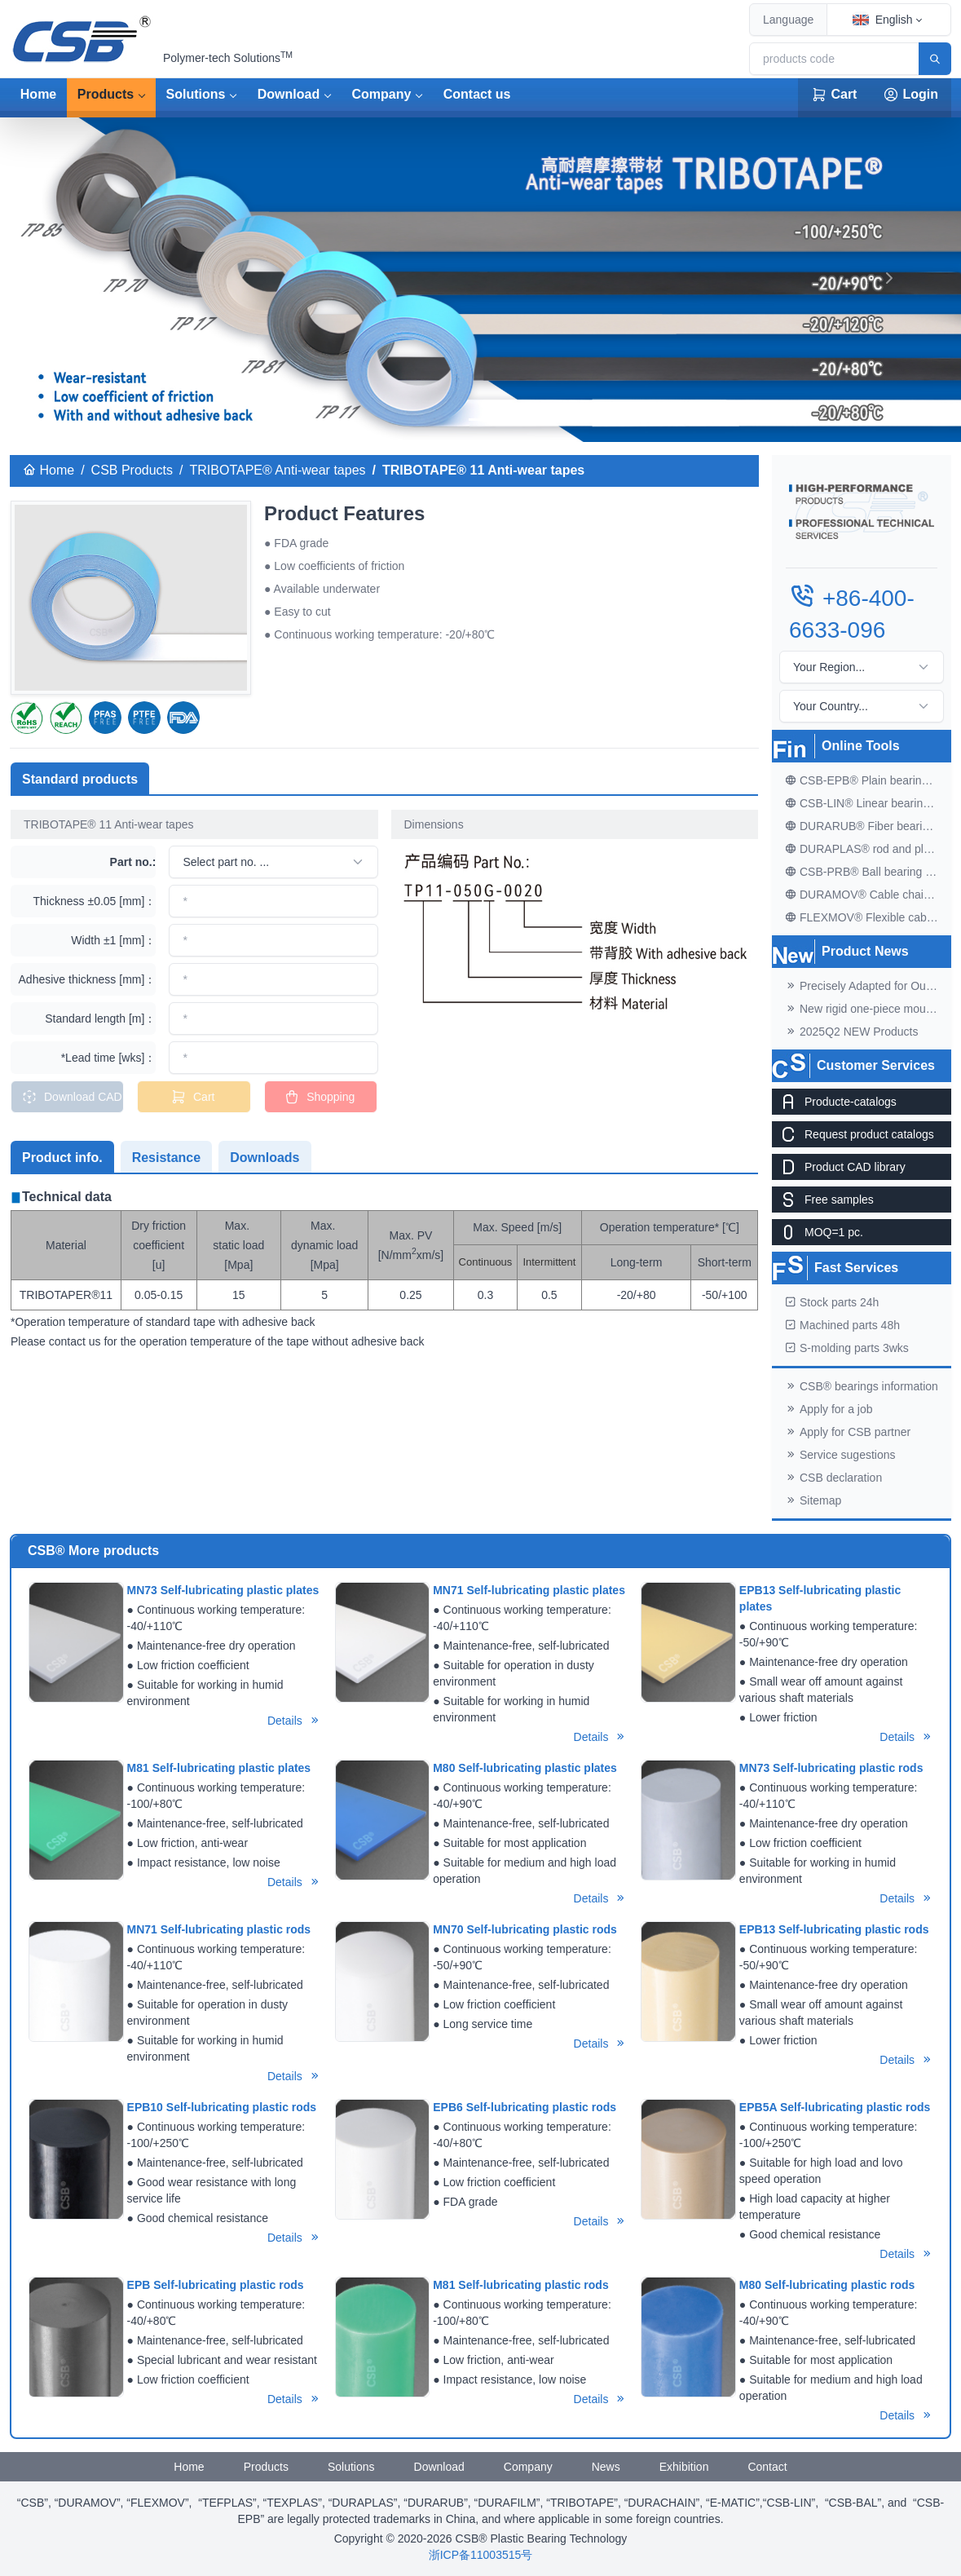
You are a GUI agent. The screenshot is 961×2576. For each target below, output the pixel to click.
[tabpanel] (384, 1269)
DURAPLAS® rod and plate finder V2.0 (868, 848)
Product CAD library (839, 1167)
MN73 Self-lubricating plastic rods (831, 1767)
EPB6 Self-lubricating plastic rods (524, 2107)
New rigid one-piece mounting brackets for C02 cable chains (868, 1008)
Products (105, 94)
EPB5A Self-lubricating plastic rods (834, 2107)
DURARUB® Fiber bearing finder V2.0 (868, 826)
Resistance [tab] (166, 1157)
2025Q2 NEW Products (852, 1031)
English (883, 19)
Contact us (477, 94)
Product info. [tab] (62, 1157)
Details (293, 1720)
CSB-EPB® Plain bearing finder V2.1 (868, 780)
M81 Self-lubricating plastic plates (219, 1767)
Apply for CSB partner (847, 1431)
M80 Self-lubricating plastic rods (827, 2284)
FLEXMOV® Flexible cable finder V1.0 (868, 917)
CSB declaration (833, 1477)
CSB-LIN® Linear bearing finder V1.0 (868, 803)
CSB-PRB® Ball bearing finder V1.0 (868, 871)
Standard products (80, 779)
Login (910, 94)
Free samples (823, 1199)
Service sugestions (840, 1454)
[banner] (481, 419)
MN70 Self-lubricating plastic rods (525, 1929)
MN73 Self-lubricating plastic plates (223, 1590)
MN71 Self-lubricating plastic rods (219, 1929)
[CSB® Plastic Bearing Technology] (83, 39)
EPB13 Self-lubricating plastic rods (834, 1929)
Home (38, 94)
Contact (767, 2466)
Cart (834, 94)
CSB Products (132, 470)
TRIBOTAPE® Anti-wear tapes (278, 470)
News (606, 2466)
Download (289, 94)
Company (382, 94)
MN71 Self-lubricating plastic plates (529, 1590)
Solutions (196, 94)
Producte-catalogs (834, 1101)
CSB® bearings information (861, 1386)
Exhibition (684, 2466)
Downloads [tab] (264, 1157)
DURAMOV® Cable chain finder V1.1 (868, 894)
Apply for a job (829, 1409)
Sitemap (813, 1500)
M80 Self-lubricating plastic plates (525, 1767)
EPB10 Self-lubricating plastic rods (222, 2107)
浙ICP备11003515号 (481, 2554)
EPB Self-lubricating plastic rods (215, 2284)
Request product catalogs (853, 1134)
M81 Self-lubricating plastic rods (521, 2284)
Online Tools (861, 746)
